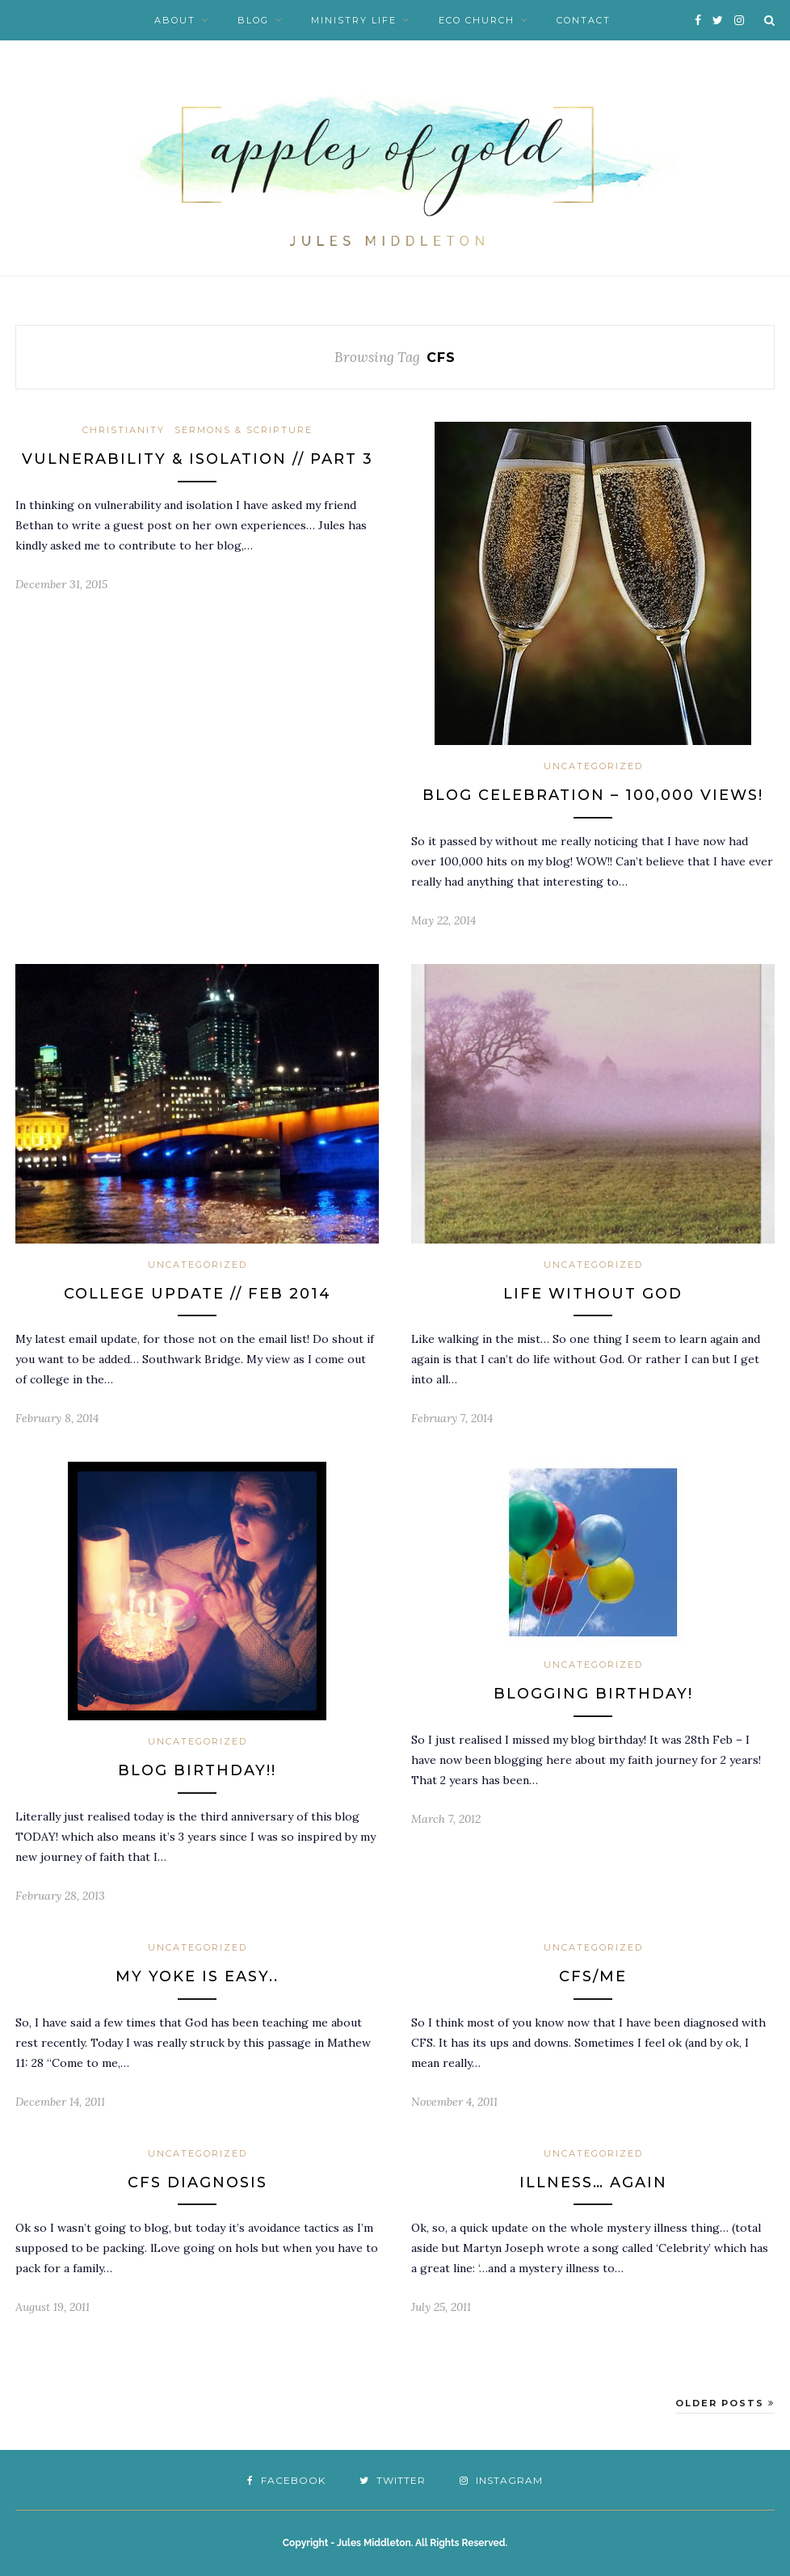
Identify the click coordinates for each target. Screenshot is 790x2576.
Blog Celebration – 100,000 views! (592, 795)
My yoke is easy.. (197, 1976)
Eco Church (477, 20)
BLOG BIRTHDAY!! (197, 1770)
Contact (584, 20)
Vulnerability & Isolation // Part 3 (197, 459)
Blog (253, 20)
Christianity (123, 430)
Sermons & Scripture (243, 430)
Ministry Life (354, 20)
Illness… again (593, 2182)
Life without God (593, 1294)
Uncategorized (593, 766)
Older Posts (725, 2403)
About (174, 20)
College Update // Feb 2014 (197, 1294)
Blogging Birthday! (593, 1694)
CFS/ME (593, 1976)
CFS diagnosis (197, 2182)
